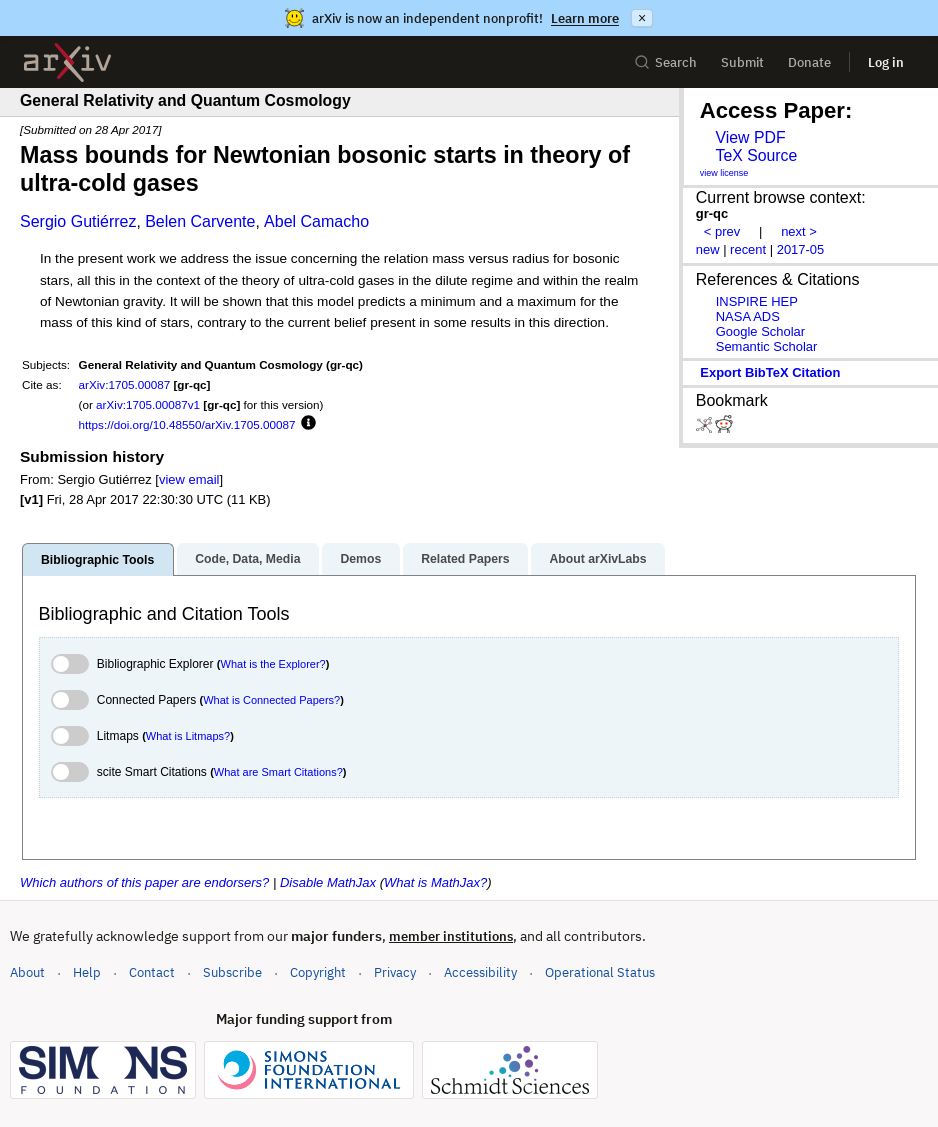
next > (799, 231)
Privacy (395, 972)
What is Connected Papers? (271, 700)
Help (87, 972)
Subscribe (232, 972)
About (27, 972)
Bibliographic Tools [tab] (97, 560)
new (708, 249)
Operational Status (600, 971)
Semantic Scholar (767, 346)
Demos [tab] (360, 559)
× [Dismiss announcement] (642, 18)
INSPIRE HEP (757, 301)
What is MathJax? (435, 882)
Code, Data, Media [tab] (247, 559)
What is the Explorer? (273, 664)
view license (724, 173)
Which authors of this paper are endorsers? (144, 882)
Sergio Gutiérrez (78, 221)
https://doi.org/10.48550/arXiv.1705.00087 (187, 424)
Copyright (318, 972)
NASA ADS (748, 316)
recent (748, 249)
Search (665, 62)
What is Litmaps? (188, 736)
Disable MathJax (328, 882)
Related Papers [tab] (465, 559)
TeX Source (756, 155)
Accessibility (480, 972)
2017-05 (801, 249)
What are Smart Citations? (278, 772)
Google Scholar (760, 331)
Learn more (585, 18)
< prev (722, 231)
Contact (152, 972)
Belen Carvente (200, 221)
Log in (886, 62)
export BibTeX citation (770, 372)
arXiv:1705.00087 (125, 384)
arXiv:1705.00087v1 (148, 404)
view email (189, 479)
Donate (809, 62)
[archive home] (67, 62)
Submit (742, 62)
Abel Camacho (316, 221)
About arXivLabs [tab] (597, 559)
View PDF (750, 137)
